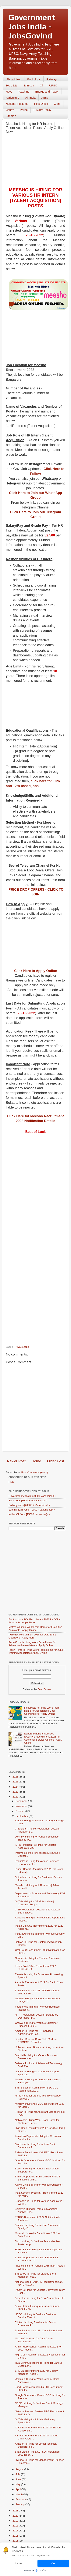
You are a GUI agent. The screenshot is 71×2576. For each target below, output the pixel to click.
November (22, 1806)
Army (44, 97)
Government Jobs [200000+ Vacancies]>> (32, 1496)
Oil (41, 85)
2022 (15, 1796)
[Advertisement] (35, 161)
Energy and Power (47, 91)
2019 (15, 2520)
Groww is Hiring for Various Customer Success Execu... (36, 2024)
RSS (11, 1481)
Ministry (29, 85)
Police (24, 109)
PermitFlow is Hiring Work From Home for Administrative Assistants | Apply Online (32, 1644)
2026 (15, 1776)
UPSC (53, 85)
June (19, 2479)
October (20, 1811)
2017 (15, 2530)
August (20, 2469)
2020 (15, 2515)
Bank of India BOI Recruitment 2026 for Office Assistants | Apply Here (34, 1621)
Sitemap (11, 115)
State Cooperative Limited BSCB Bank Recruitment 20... (37, 2259)
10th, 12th (12, 85)
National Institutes (17, 103)
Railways (52, 79)
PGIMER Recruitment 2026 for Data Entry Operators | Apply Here (32, 1636)
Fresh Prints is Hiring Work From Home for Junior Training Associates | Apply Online (36, 1651)
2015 (15, 2540)
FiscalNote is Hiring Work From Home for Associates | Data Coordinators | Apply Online (41, 1710)
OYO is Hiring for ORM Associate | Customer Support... (34, 1903)
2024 (15, 1786)
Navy (9, 91)
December (22, 1801)
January (20, 2504)
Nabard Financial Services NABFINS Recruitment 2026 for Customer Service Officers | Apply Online (43, 1738)
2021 (15, 2510)
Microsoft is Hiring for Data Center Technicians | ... (34, 2340)
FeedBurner (44, 1689)
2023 (15, 1791)
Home (36, 1461)
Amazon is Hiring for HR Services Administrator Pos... (34, 2032)
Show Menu (13, 79)
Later (18, 2568)
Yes (53, 2568)
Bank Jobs (34, 79)
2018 (15, 2525)
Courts (10, 109)
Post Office (41, 103)
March (19, 2494)
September (22, 1816)
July (18, 2474)
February (21, 2499)
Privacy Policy (42, 109)
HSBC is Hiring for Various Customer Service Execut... (36, 2316)
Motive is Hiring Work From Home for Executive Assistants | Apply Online (35, 1628)
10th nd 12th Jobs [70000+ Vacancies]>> (32, 1509)
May (18, 2484)
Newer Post (16, 1461)
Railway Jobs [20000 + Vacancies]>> (29, 1505)
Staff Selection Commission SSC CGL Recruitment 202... (36, 2089)
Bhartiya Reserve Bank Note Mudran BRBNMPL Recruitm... (36, 2041)
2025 (15, 1781)
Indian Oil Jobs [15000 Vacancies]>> (29, 1514)
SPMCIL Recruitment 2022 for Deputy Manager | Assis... (36, 2372)
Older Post (55, 1461)
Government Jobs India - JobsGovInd (32, 26)
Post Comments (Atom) (34, 1472)
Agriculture (12, 97)
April (18, 2489)
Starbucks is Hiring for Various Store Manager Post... (35, 2275)
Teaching (23, 91)
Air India (30, 97)
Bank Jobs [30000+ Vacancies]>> (28, 1500)
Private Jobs (22, 1346)
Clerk (57, 103)
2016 (15, 2535)
